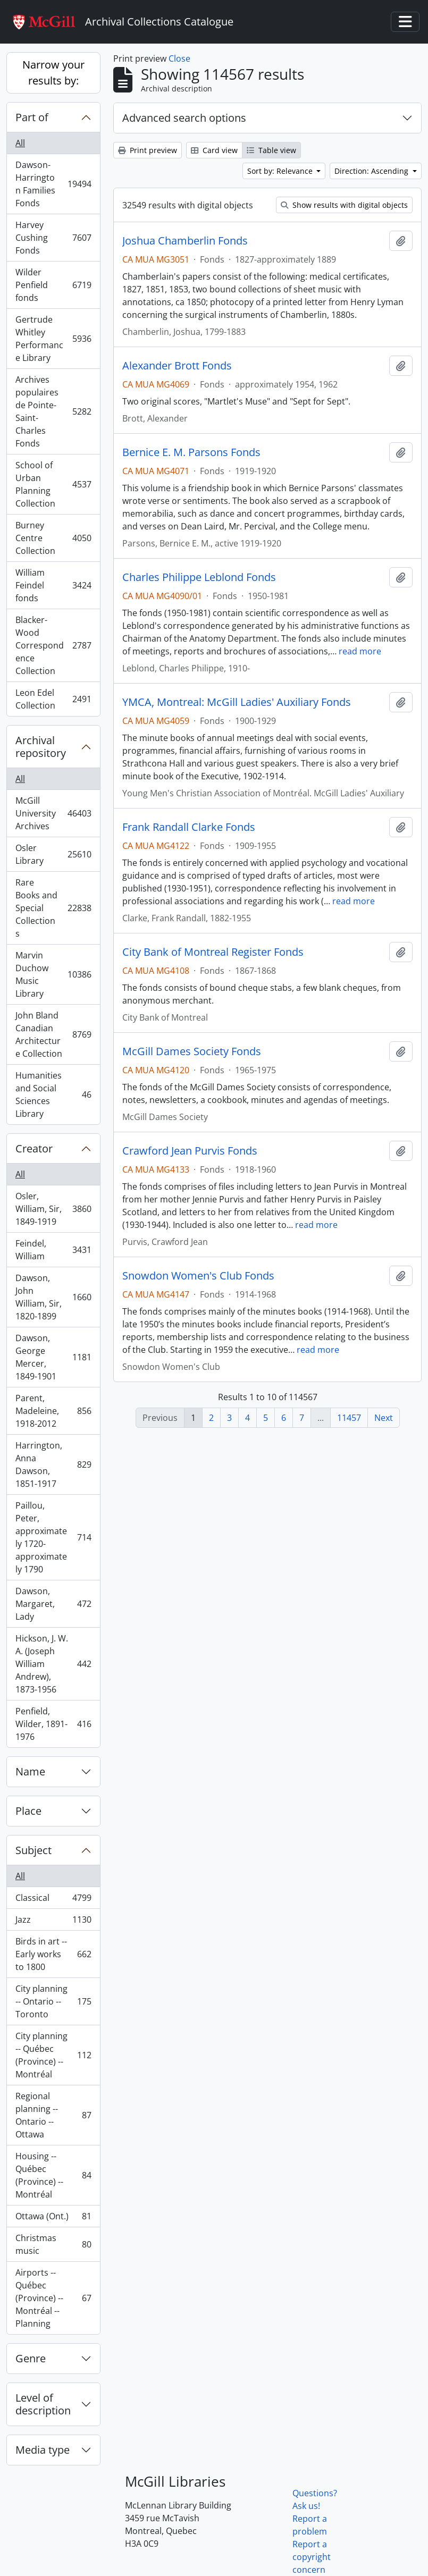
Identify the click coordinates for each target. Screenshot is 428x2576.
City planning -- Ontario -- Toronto (53, 2001)
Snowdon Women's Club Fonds (198, 1275)
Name (30, 1771)
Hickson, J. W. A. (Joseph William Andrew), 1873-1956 (53, 1663)
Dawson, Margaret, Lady (53, 1603)
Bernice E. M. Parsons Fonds (191, 452)
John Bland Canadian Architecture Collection (53, 1034)
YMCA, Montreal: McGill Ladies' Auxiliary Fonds (236, 702)
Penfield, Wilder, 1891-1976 (53, 1723)
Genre (30, 2358)
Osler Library (53, 854)
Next (383, 1418)
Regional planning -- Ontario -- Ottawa (53, 2115)
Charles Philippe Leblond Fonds (199, 577)
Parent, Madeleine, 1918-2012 (53, 1410)
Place (28, 1811)
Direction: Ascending (372, 171)
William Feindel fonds (53, 585)
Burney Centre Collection (53, 538)
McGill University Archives (53, 813)
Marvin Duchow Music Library (53, 974)
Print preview (147, 150)
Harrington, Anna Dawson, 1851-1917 (53, 1464)
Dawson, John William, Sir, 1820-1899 (53, 1297)
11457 (349, 1418)
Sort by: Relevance (281, 171)
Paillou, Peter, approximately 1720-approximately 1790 (53, 1537)
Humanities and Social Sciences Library (53, 1094)
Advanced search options (184, 118)
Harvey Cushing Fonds (53, 237)
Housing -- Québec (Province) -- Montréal (53, 2175)
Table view (271, 150)
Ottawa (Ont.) (53, 2218)
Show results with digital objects (344, 205)
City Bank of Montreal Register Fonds (213, 952)
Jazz (53, 1922)
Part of (31, 117)
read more (360, 651)
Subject (33, 1850)
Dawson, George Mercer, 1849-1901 (53, 1357)
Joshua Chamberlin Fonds (185, 240)
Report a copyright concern (311, 2556)
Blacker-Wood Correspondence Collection (53, 645)
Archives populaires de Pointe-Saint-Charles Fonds (53, 411)
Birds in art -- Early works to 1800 (53, 1954)
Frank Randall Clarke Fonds (188, 827)
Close (179, 58)
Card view (214, 150)
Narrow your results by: (53, 72)
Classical (53, 1900)
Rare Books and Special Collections (53, 908)
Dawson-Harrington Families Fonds (53, 184)
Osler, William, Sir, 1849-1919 (53, 1208)
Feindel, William (53, 1250)
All (20, 143)
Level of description (43, 2404)
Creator (34, 1148)
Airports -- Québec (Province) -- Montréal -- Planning (53, 2298)
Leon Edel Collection (53, 699)
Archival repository (40, 746)
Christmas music (53, 2244)
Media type (42, 2450)
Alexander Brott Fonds (177, 365)
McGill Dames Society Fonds (191, 1051)
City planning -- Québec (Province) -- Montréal (53, 2055)
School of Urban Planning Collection (53, 484)
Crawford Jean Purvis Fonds (189, 1150)
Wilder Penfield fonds (53, 285)
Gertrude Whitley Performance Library (53, 339)
